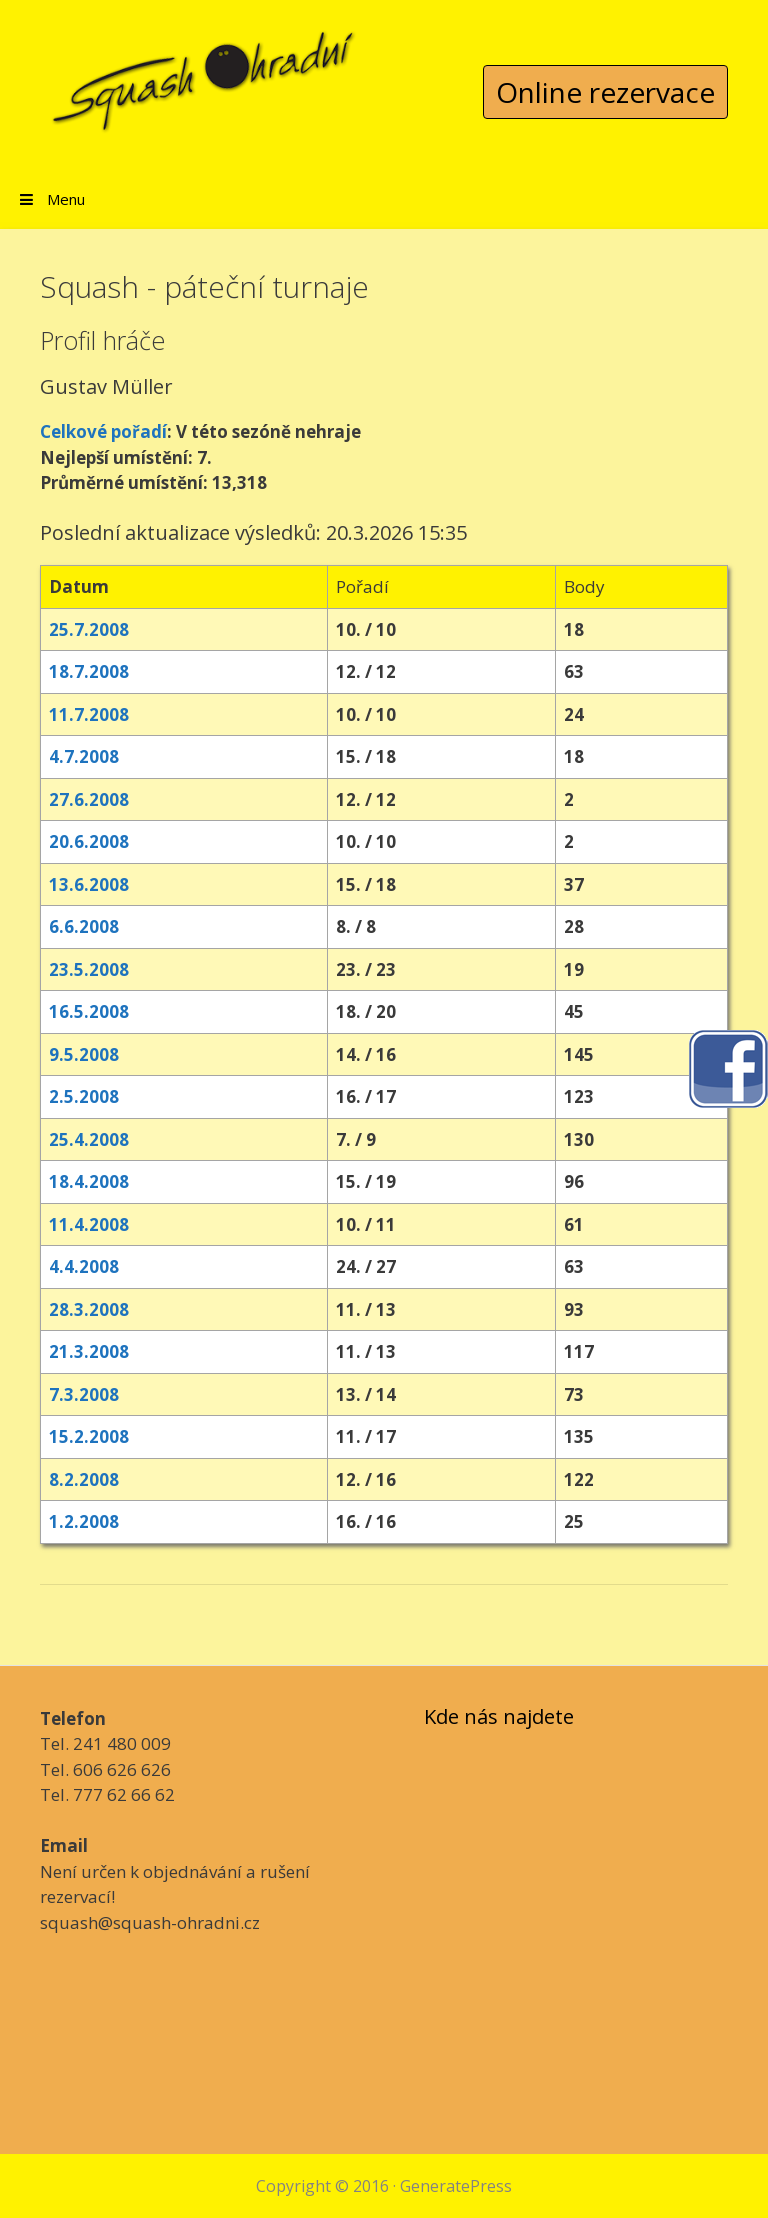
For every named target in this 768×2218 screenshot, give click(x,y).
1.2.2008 (84, 1521)
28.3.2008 (89, 1309)
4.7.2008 (84, 756)
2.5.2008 (84, 1096)
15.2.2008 (89, 1436)
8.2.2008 (84, 1479)
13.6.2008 (89, 884)
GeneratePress (456, 2186)
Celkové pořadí (103, 431)
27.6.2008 (89, 799)
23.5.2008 (89, 969)
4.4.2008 (84, 1266)
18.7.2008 (89, 671)
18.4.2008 (89, 1181)
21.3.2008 (89, 1351)
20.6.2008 (89, 841)
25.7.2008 (89, 629)
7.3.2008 (84, 1394)
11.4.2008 (89, 1224)
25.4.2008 (89, 1139)
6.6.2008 (84, 926)
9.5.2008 (84, 1054)
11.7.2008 (89, 714)
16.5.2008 (89, 1011)
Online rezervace (605, 92)
